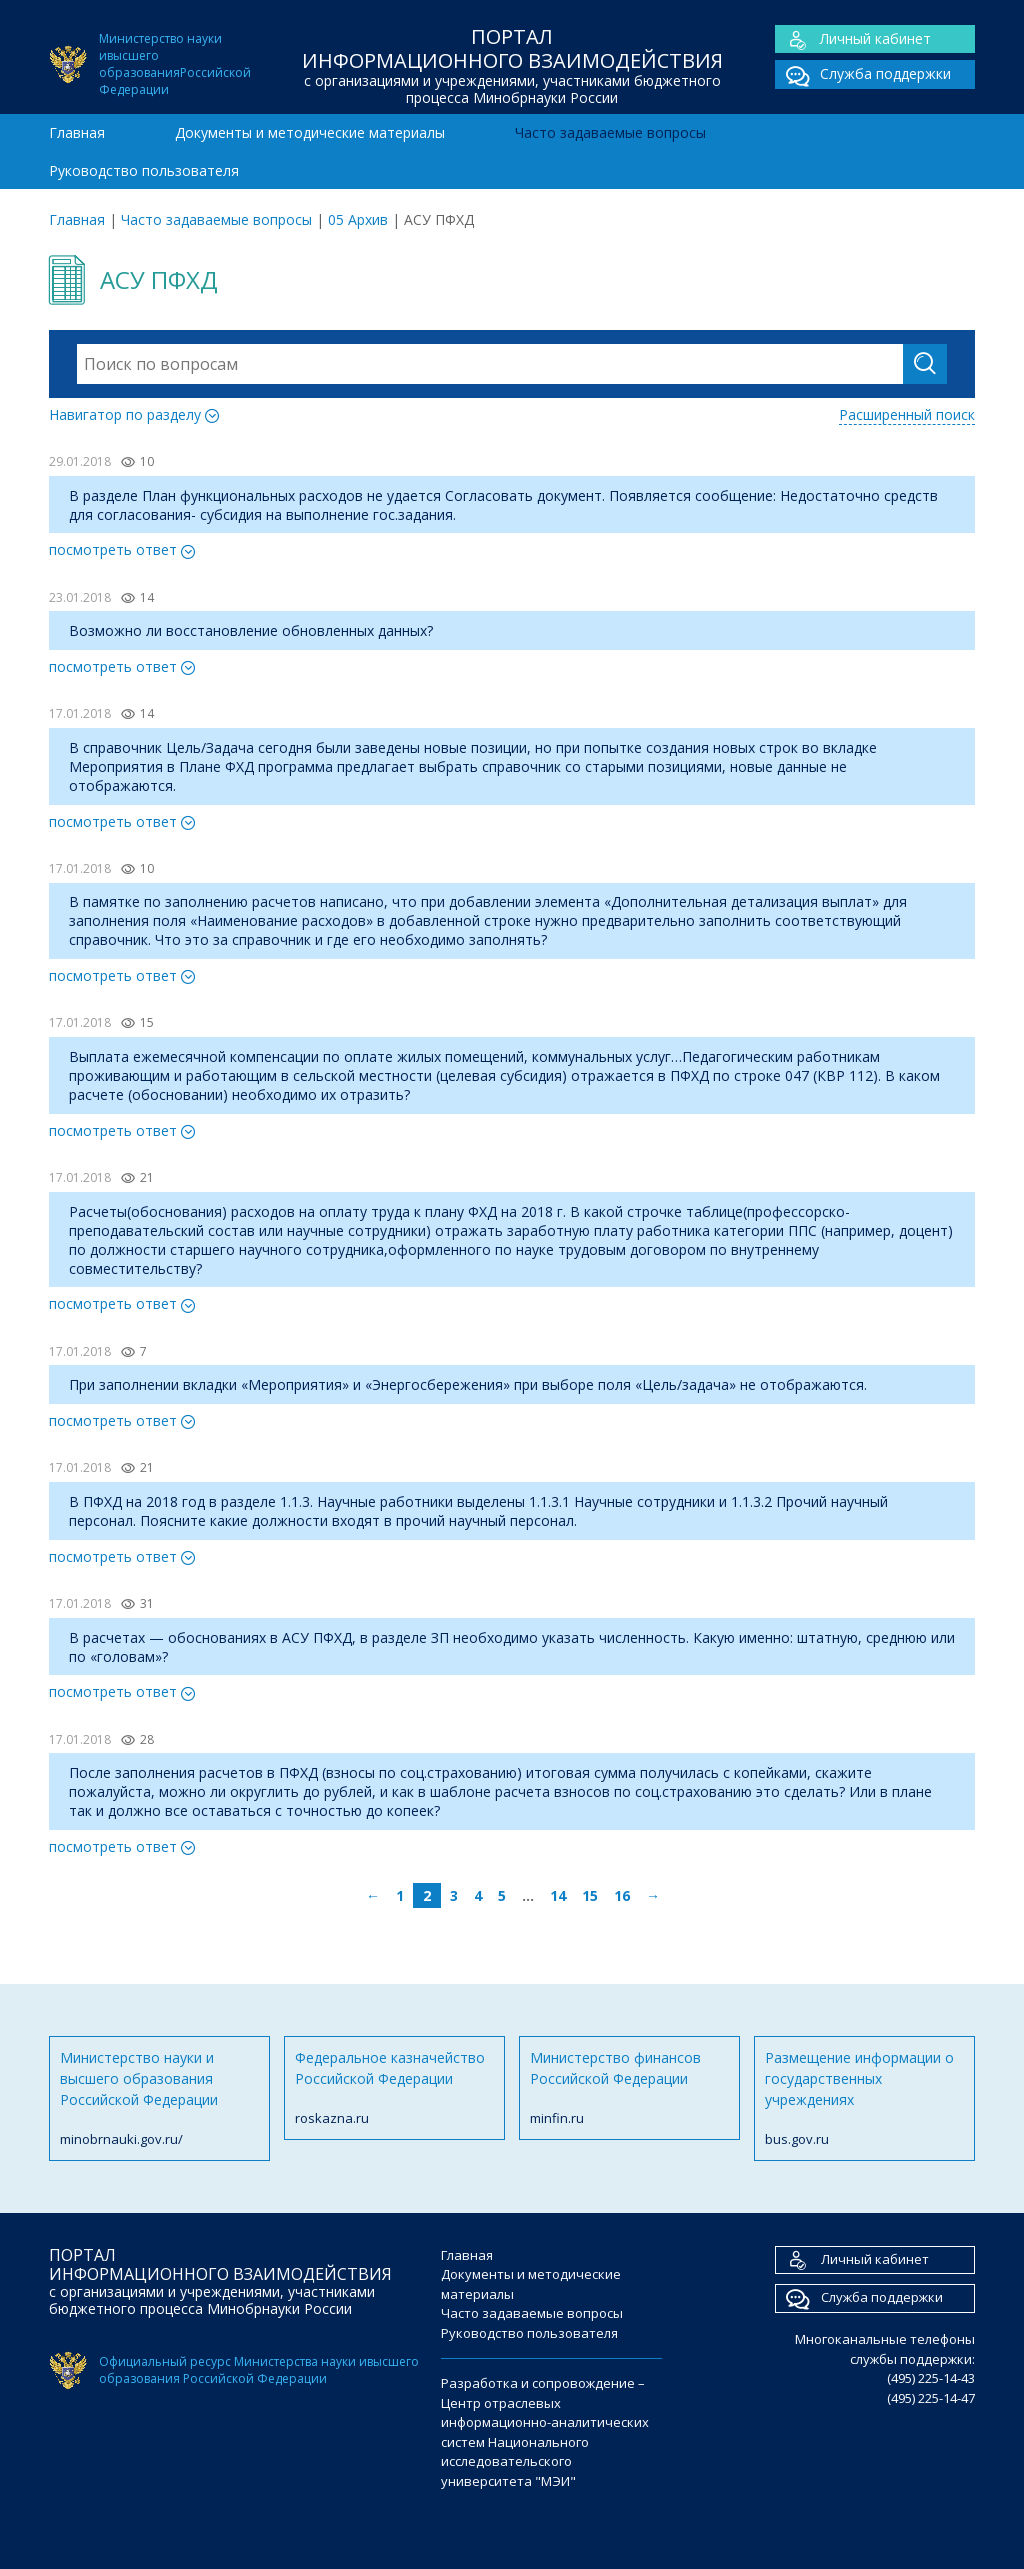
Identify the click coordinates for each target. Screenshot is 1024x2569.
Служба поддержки (863, 74)
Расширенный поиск (907, 414)
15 (590, 1895)
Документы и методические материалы (310, 132)
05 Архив (358, 219)
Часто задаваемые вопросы (610, 132)
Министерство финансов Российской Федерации (629, 2088)
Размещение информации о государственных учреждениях (864, 2099)
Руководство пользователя (144, 170)
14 (558, 1895)
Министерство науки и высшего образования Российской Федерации (159, 2099)
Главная (77, 132)
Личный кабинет (853, 39)
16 (622, 1895)
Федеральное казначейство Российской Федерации (394, 2088)
